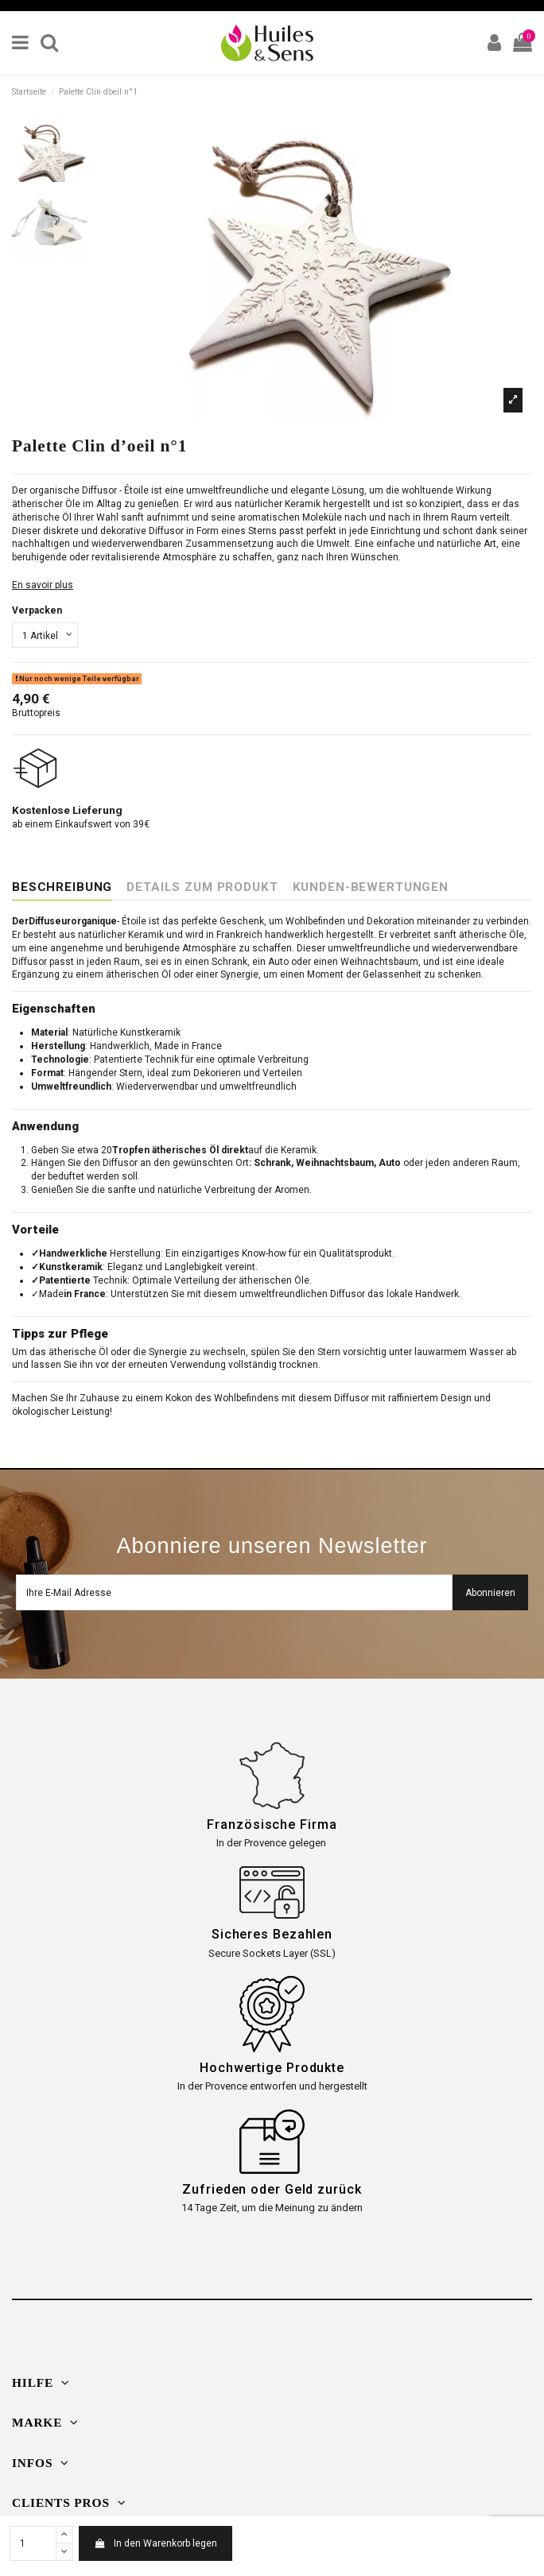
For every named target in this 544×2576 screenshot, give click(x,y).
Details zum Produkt (202, 887)
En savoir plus (42, 585)
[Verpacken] (45, 635)
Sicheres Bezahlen (272, 1934)
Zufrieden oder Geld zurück (271, 2189)
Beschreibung (62, 887)
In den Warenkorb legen (155, 2543)
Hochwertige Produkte (272, 2067)
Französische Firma (271, 1824)
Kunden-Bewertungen (371, 887)
